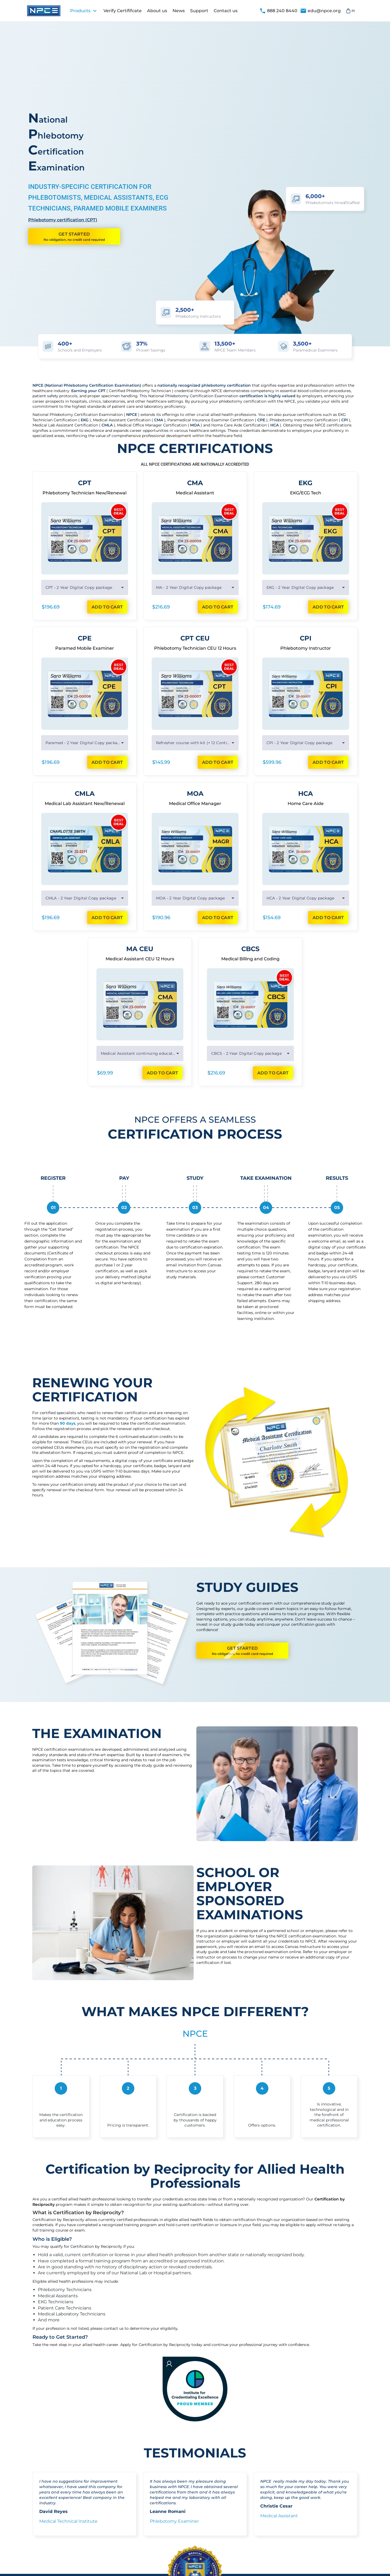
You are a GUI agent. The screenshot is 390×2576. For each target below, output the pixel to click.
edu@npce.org (320, 11)
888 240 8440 (278, 11)
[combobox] (85, 587)
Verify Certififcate (122, 10)
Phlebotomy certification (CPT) (62, 219)
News (179, 10)
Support (199, 10)
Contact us (226, 10)
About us (157, 10)
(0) (350, 11)
